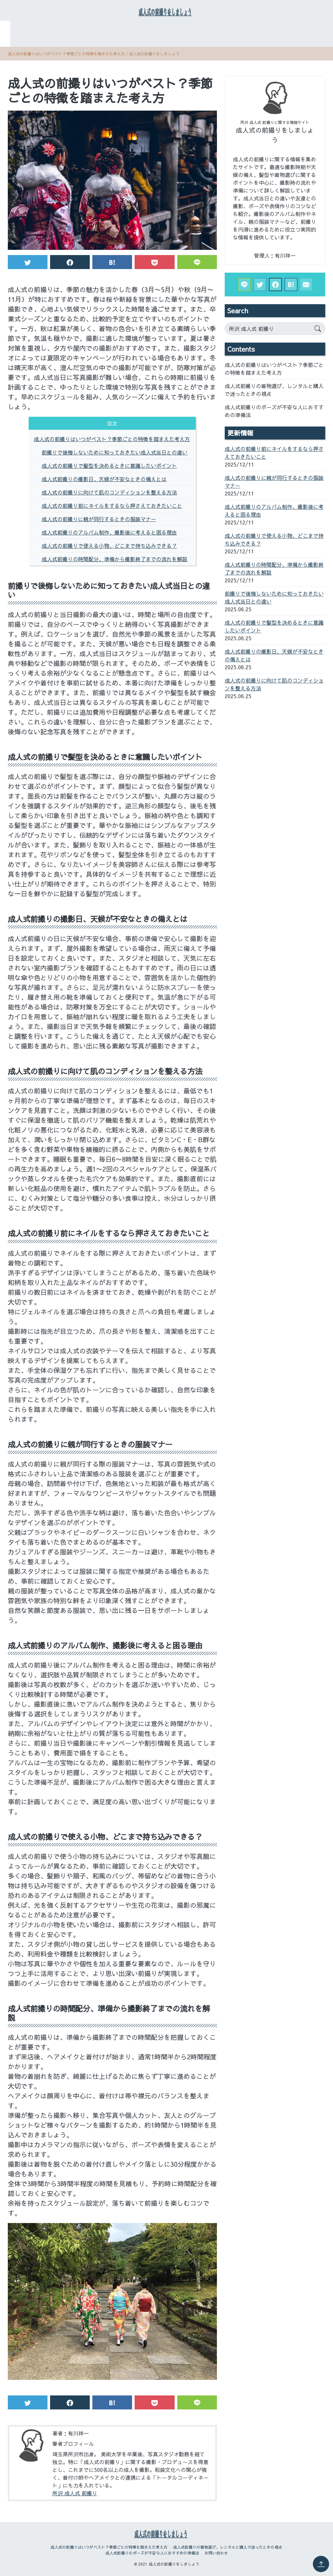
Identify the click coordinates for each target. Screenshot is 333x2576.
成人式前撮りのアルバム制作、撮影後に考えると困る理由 (109, 537)
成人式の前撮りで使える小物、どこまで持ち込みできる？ (109, 550)
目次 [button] (112, 428)
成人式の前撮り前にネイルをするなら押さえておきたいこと (112, 510)
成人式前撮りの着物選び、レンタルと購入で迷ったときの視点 (250, 27)
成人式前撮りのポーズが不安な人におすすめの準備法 (145, 43)
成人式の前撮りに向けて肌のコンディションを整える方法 (109, 497)
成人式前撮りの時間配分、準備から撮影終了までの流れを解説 (114, 564)
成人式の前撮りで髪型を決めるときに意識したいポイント (109, 470)
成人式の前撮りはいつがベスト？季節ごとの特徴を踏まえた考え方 (88, 27)
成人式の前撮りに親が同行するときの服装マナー (99, 524)
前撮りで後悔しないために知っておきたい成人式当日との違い (114, 457)
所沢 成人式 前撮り (74, 2498)
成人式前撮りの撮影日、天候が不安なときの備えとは (104, 484)
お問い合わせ (234, 43)
